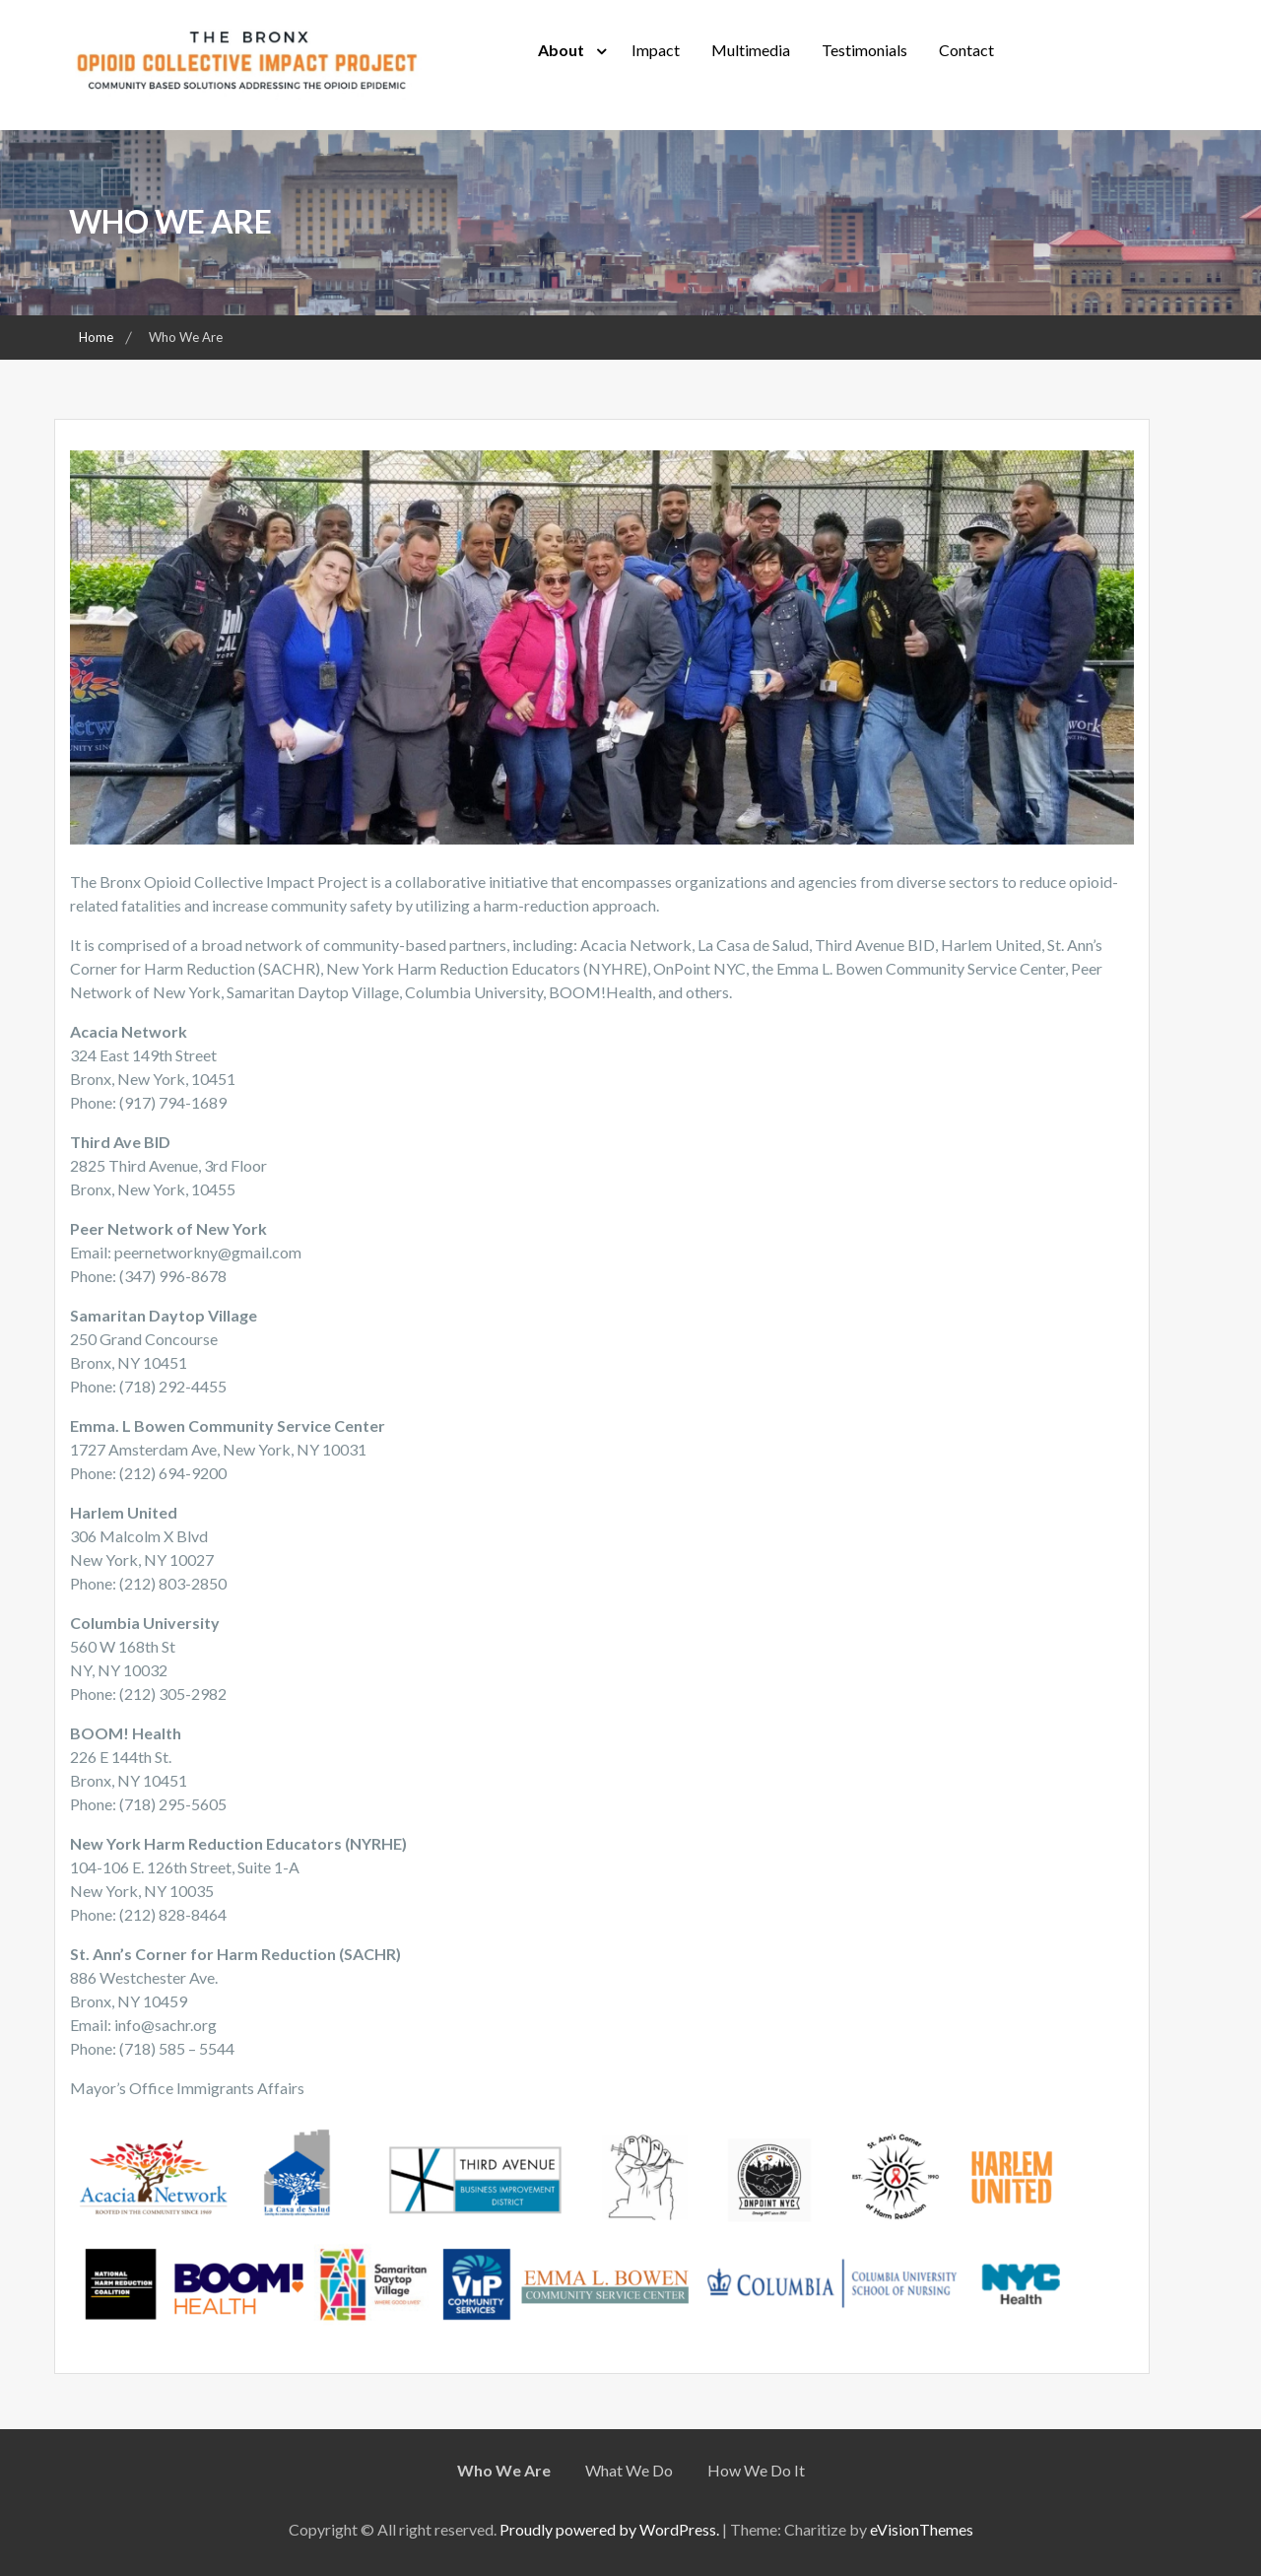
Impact (655, 49)
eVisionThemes (921, 2529)
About (561, 49)
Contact (966, 49)
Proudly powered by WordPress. (609, 2529)
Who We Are (504, 2470)
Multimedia (750, 49)
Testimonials (864, 49)
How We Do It (756, 2470)
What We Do (629, 2470)
